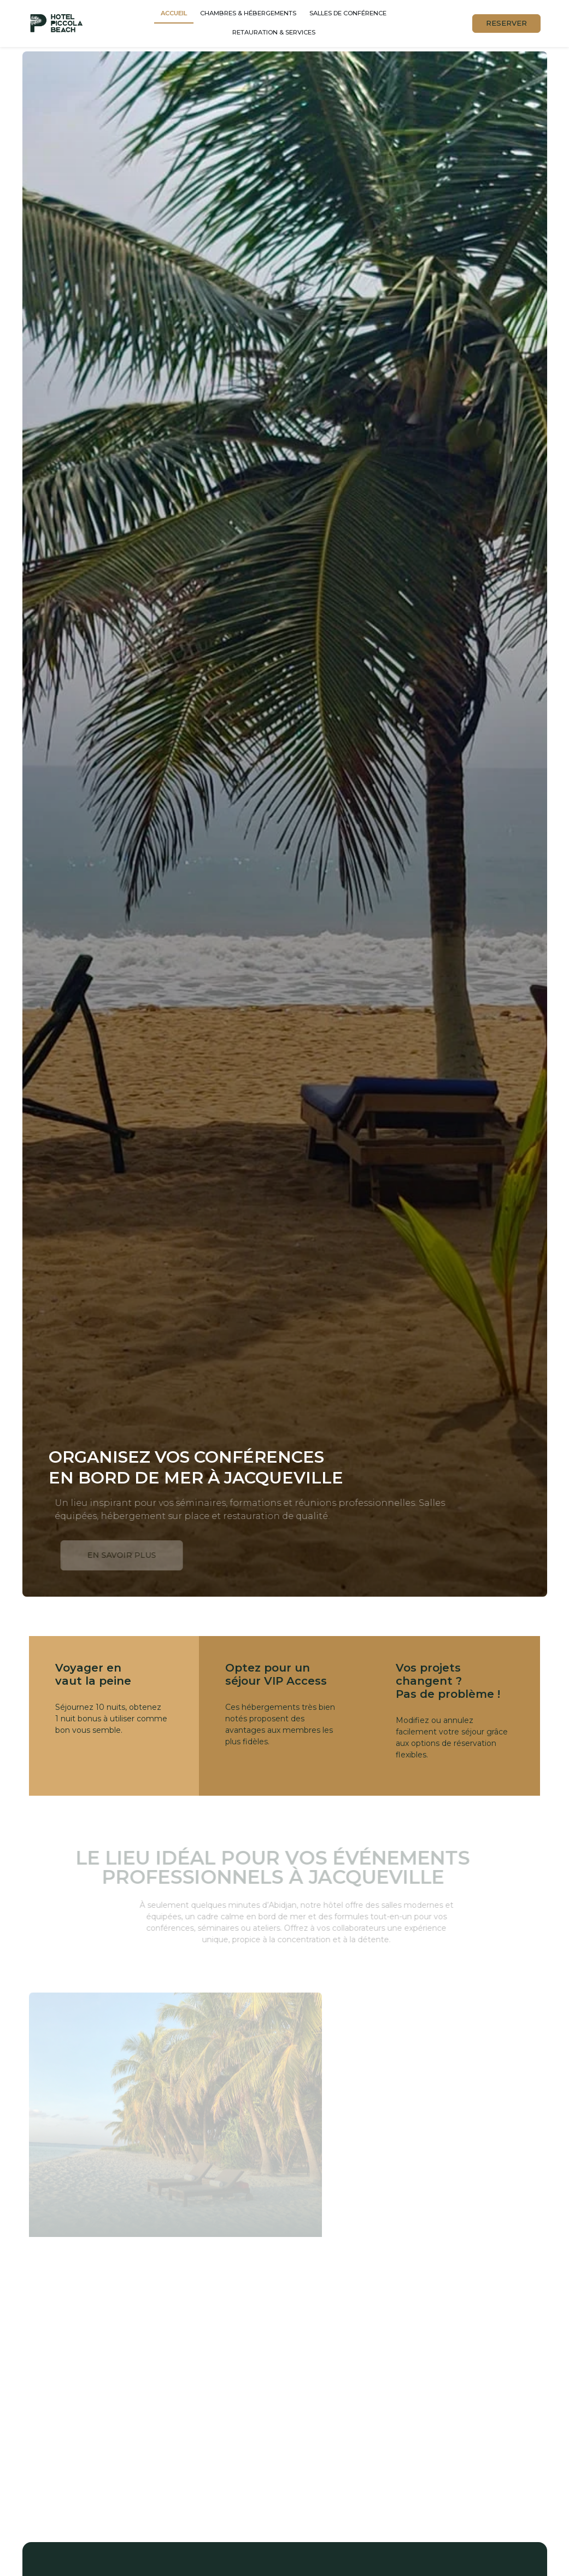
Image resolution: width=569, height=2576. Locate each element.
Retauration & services (273, 32)
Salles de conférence (347, 13)
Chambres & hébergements (248, 13)
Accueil (174, 13)
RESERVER (506, 23)
